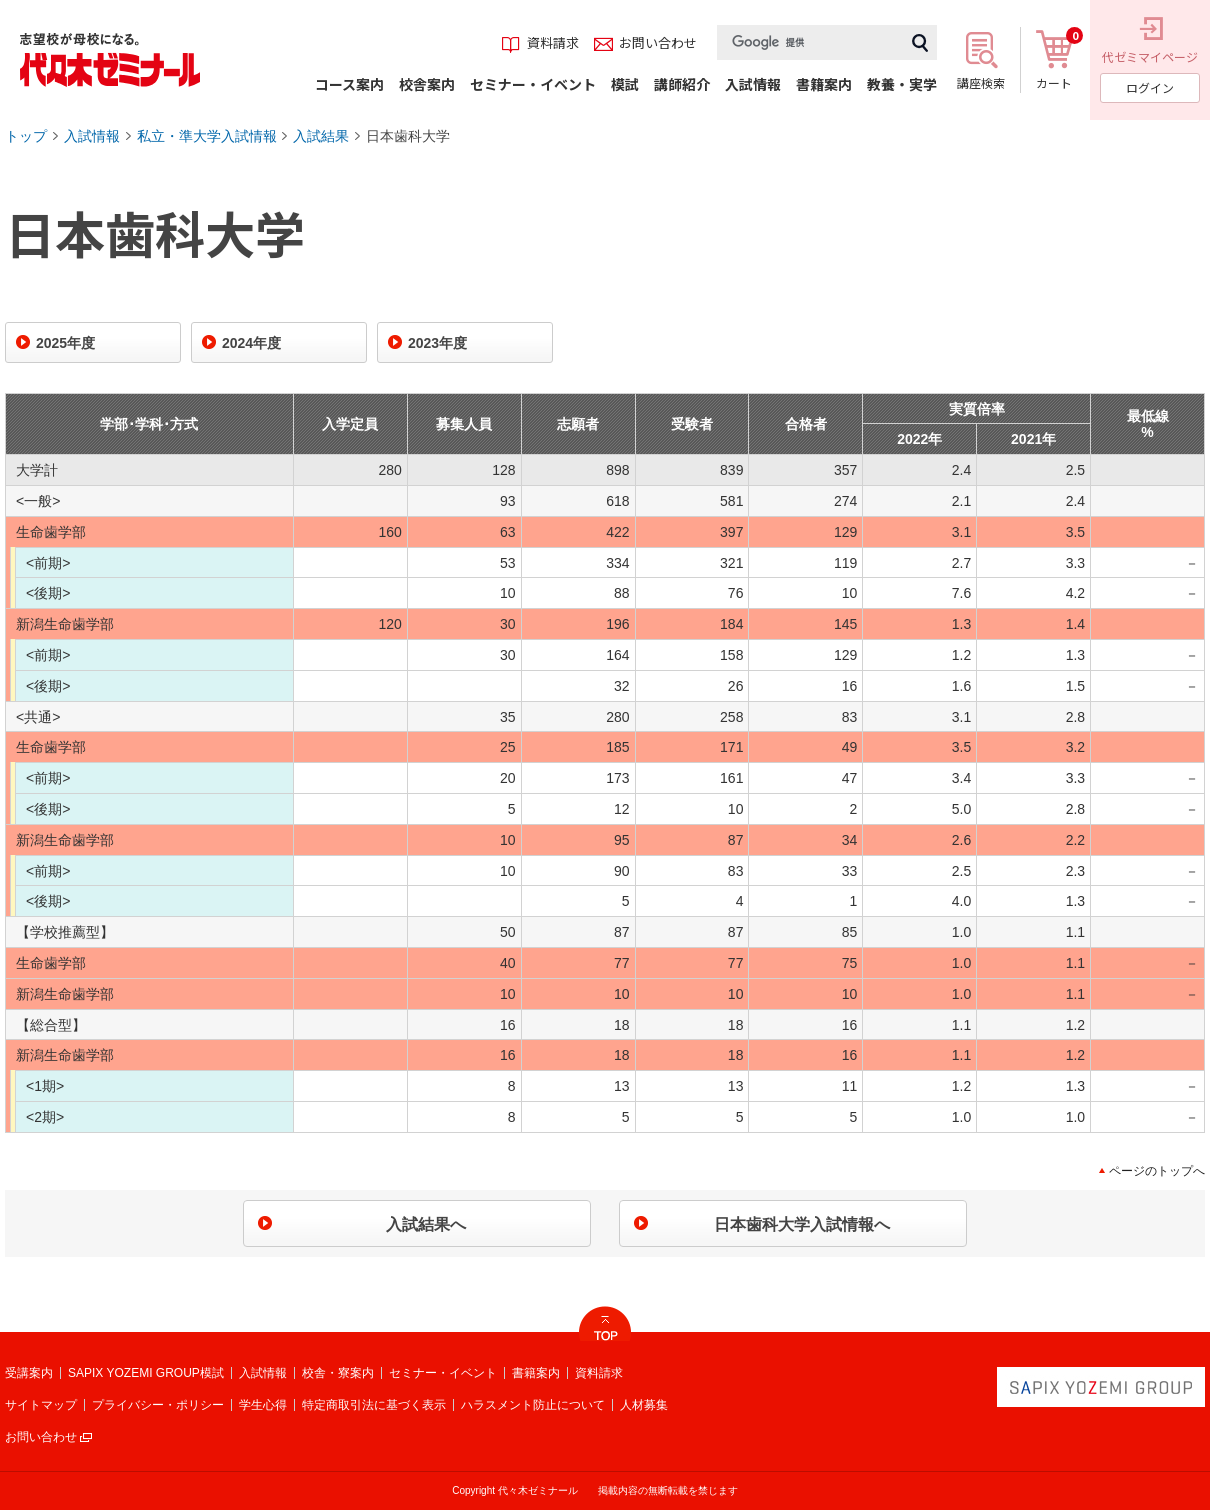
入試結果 (321, 136)
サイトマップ (41, 1405)
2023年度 (437, 343)
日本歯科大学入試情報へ (802, 1224)
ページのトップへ (1157, 1171)
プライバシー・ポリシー (158, 1405)
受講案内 (29, 1373)
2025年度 (65, 343)
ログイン (1150, 87)
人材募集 (644, 1405)
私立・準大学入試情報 (207, 136)
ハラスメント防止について (533, 1405)
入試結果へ (426, 1224)
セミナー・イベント (443, 1373)
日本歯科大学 (408, 136)
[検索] (810, 42)
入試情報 (92, 136)
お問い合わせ (41, 1437)
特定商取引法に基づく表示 (374, 1405)
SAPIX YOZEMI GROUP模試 (146, 1373)
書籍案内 (536, 1373)
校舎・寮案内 (338, 1373)
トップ (26, 136)
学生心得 (263, 1405)
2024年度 (251, 343)
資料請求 (599, 1373)
